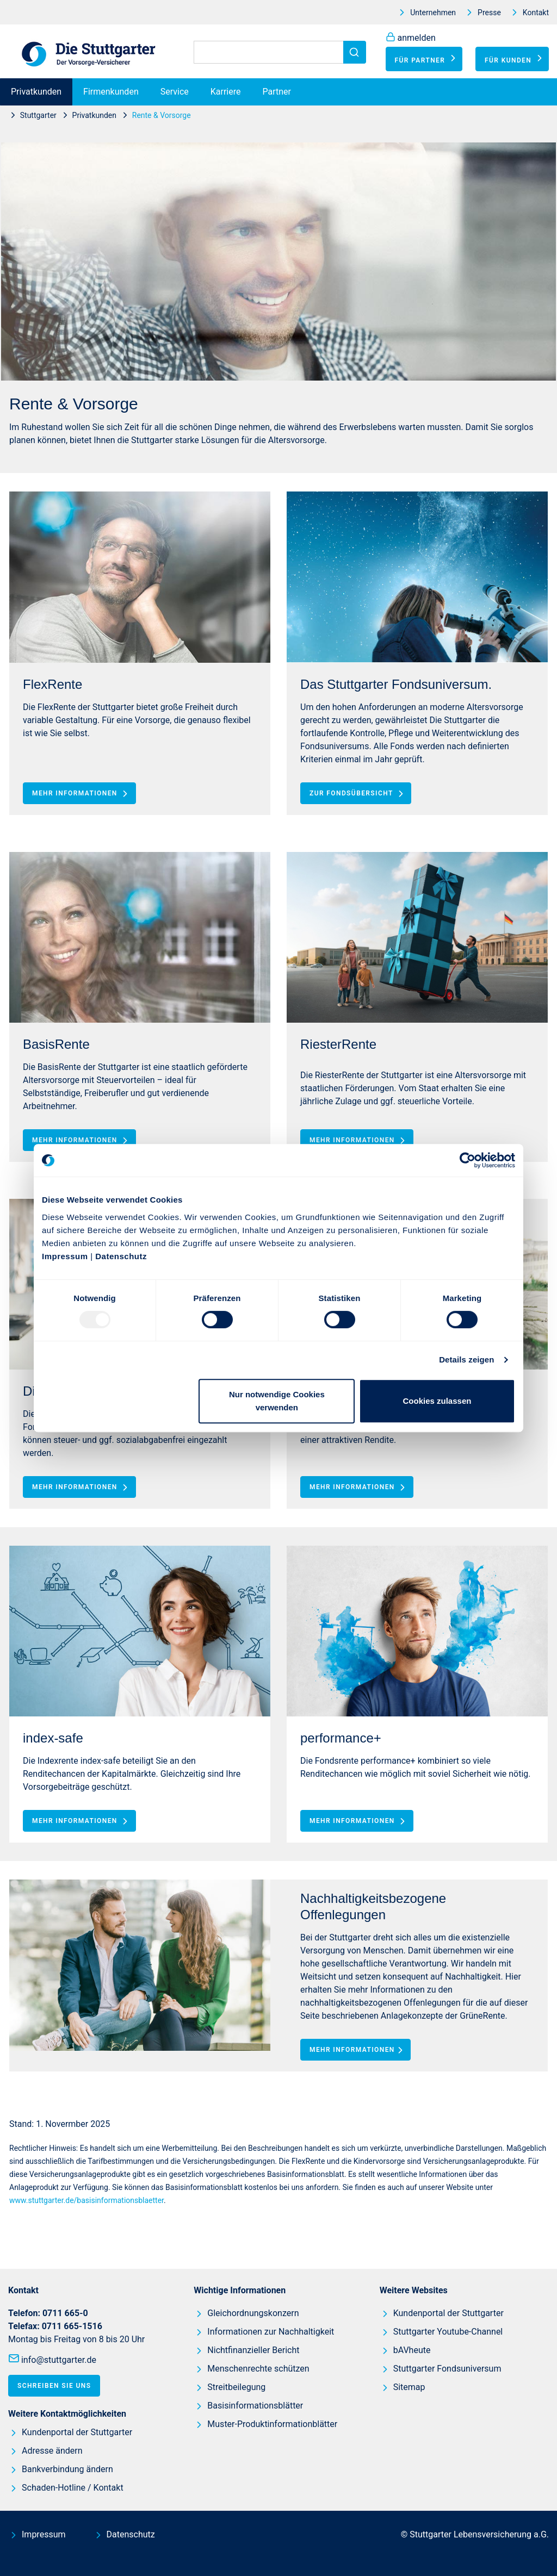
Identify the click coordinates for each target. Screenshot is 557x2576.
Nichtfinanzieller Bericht (253, 2350)
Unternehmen (433, 12)
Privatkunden (36, 91)
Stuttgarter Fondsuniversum (447, 2368)
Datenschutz (121, 1256)
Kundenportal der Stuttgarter (77, 2432)
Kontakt (536, 12)
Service (174, 91)
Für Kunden (515, 58)
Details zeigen (466, 1359)
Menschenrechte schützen (258, 2368)
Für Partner (427, 58)
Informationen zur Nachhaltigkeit (270, 2331)
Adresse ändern (52, 2451)
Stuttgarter (38, 115)
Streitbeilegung (236, 2387)
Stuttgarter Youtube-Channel (448, 2331)
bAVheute (412, 2350)
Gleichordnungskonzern (253, 2313)
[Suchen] (278, 52)
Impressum (65, 1256)
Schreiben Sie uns (54, 2386)
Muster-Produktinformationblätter (272, 2424)
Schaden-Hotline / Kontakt (72, 2487)
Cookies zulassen (437, 1400)
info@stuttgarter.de (58, 2360)
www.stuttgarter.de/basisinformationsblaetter (86, 2200)
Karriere (226, 91)
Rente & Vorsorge (161, 115)
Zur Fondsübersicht (358, 793)
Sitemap (409, 2387)
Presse (489, 12)
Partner (276, 91)
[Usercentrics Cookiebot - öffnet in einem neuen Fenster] (467, 1160)
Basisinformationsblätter (255, 2405)
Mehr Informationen (82, 793)
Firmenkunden (111, 91)
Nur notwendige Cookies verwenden (277, 1401)
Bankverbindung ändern (67, 2469)
